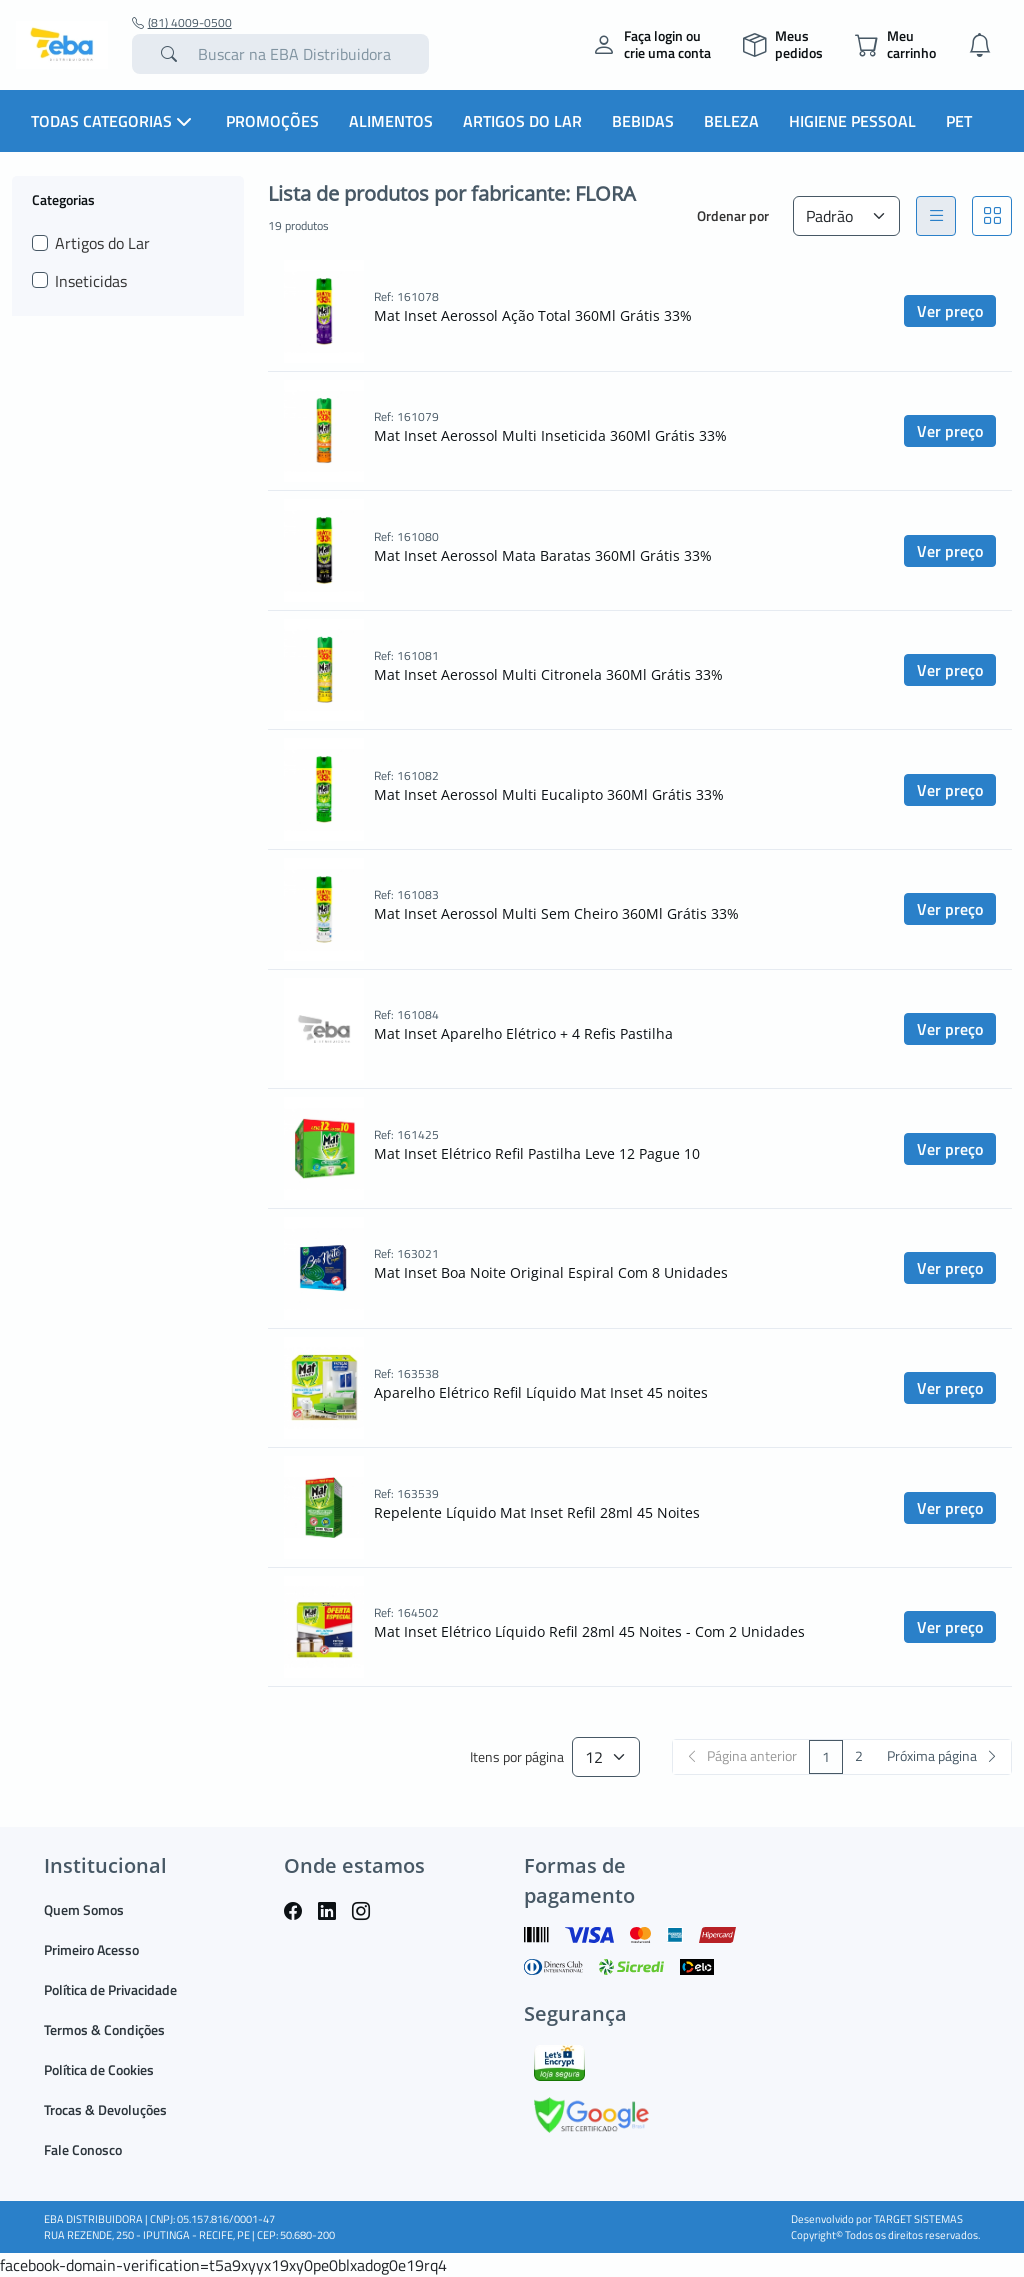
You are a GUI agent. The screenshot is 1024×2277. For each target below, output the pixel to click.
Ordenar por (733, 215)
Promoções (272, 121)
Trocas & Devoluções (105, 2109)
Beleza (731, 121)
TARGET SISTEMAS (918, 2219)
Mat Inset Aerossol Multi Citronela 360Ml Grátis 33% (548, 674)
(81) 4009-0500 (182, 23)
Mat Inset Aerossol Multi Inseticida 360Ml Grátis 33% (550, 435)
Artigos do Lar (522, 121)
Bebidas (643, 121)
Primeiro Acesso (91, 1949)
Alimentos (391, 121)
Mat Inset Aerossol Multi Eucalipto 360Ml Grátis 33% (549, 794)
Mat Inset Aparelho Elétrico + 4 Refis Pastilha (523, 1033)
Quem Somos (84, 1909)
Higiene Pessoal (852, 121)
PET (959, 121)
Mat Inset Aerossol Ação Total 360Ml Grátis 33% (533, 315)
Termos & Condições (104, 2029)
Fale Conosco (83, 2149)
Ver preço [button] (950, 311)
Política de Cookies (99, 2069)
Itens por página (517, 1757)
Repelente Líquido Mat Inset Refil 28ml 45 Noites (537, 1512)
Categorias (63, 199)
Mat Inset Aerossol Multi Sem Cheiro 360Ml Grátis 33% (556, 913)
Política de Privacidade (110, 1989)
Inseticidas (91, 281)
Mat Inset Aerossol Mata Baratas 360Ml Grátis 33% (543, 555)
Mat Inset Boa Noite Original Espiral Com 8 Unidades (551, 1272)
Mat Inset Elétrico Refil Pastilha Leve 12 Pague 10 (537, 1153)
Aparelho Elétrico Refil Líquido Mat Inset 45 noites (541, 1392)
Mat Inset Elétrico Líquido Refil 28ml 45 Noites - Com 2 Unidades (589, 1631)
